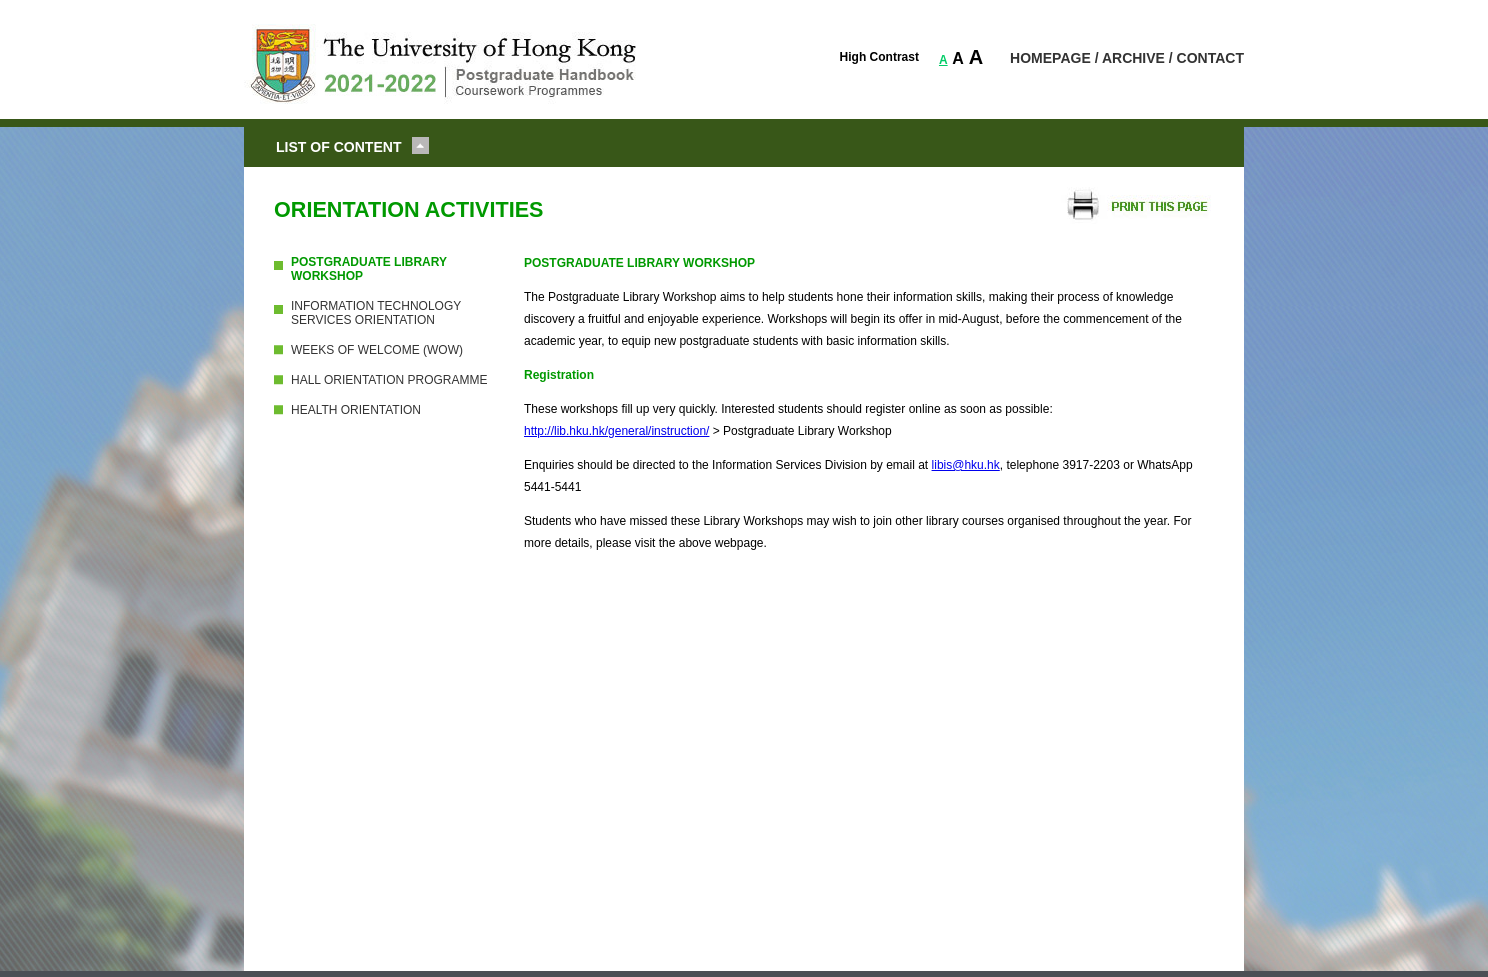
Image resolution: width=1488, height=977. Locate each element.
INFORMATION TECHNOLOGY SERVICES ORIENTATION (376, 313)
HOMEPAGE (1050, 58)
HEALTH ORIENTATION (356, 410)
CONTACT (1210, 58)
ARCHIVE (1133, 58)
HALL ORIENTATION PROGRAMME (389, 380)
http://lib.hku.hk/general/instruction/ (616, 431)
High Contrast (879, 57)
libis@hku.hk (966, 465)
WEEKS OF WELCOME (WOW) (377, 350)
